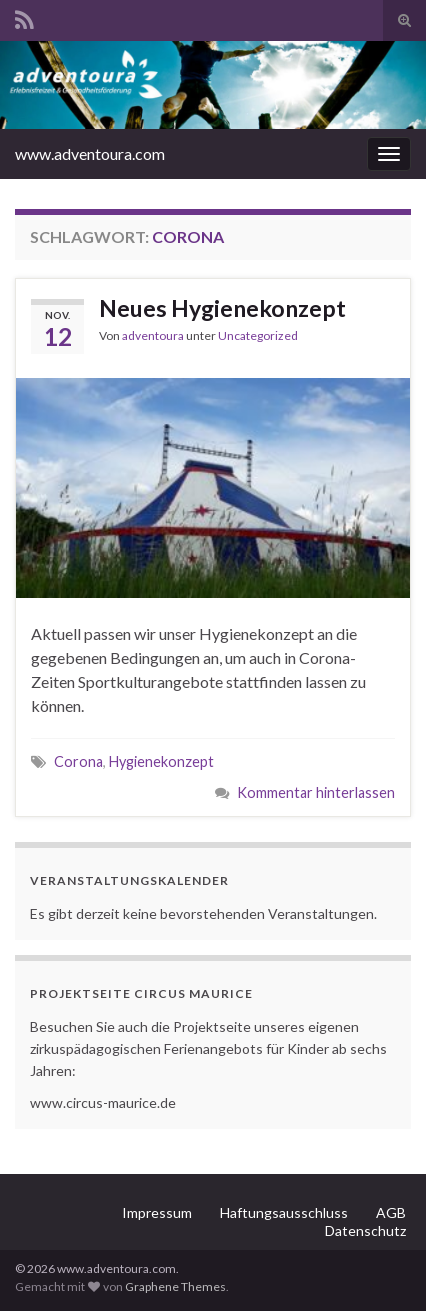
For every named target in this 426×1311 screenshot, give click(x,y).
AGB (391, 1212)
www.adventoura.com (90, 153)
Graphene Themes (175, 1286)
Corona (78, 761)
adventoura (153, 335)
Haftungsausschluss (284, 1212)
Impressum (157, 1212)
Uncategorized (258, 335)
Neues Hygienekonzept (222, 308)
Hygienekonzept (161, 761)
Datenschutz (365, 1230)
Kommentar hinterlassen (316, 792)
